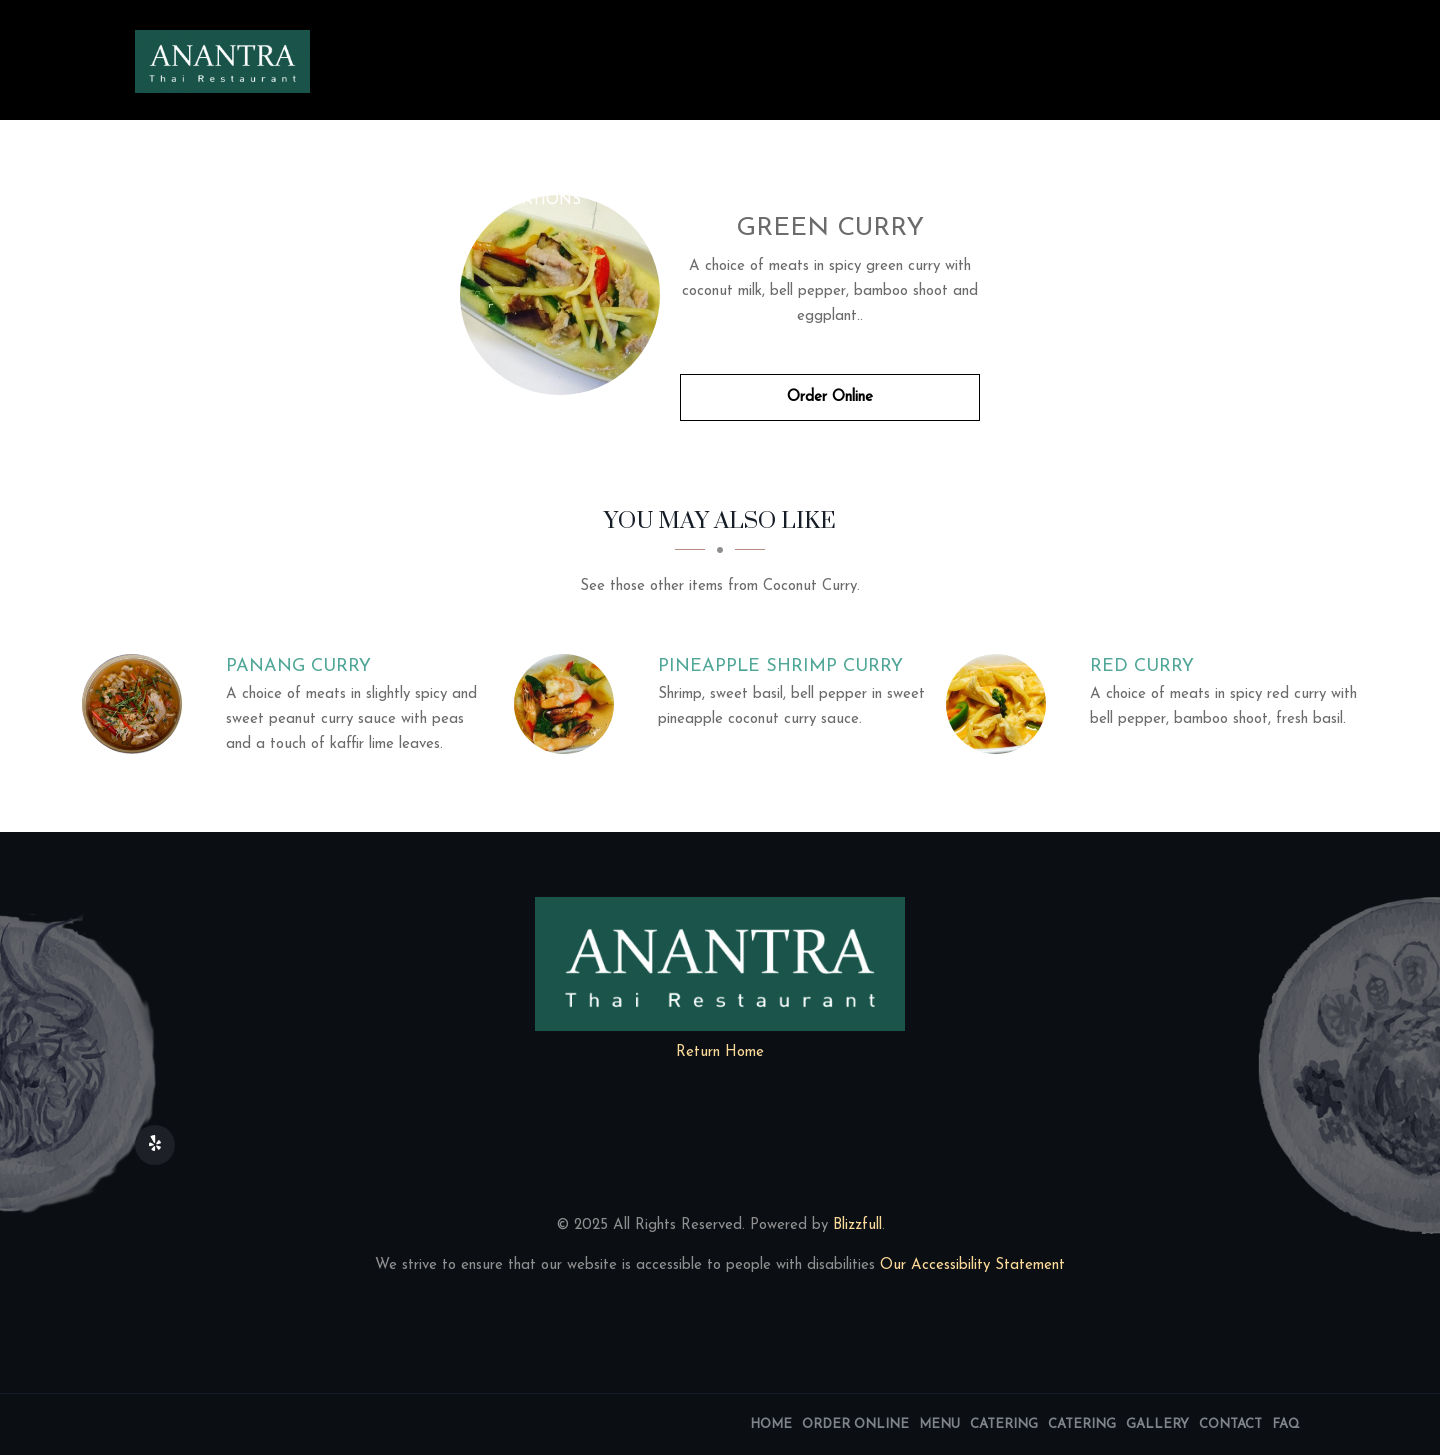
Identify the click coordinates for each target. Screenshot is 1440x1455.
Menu (426, 200)
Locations (535, 200)
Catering (658, 200)
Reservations (1216, 200)
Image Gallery (799, 200)
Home (178, 200)
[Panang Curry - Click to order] (137, 704)
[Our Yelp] (155, 1145)
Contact (937, 200)
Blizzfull (857, 1225)
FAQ (170, 255)
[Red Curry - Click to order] (1001, 704)
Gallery (1157, 1424)
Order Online (302, 200)
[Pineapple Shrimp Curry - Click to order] (569, 704)
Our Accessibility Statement (970, 1265)
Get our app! (1065, 200)
